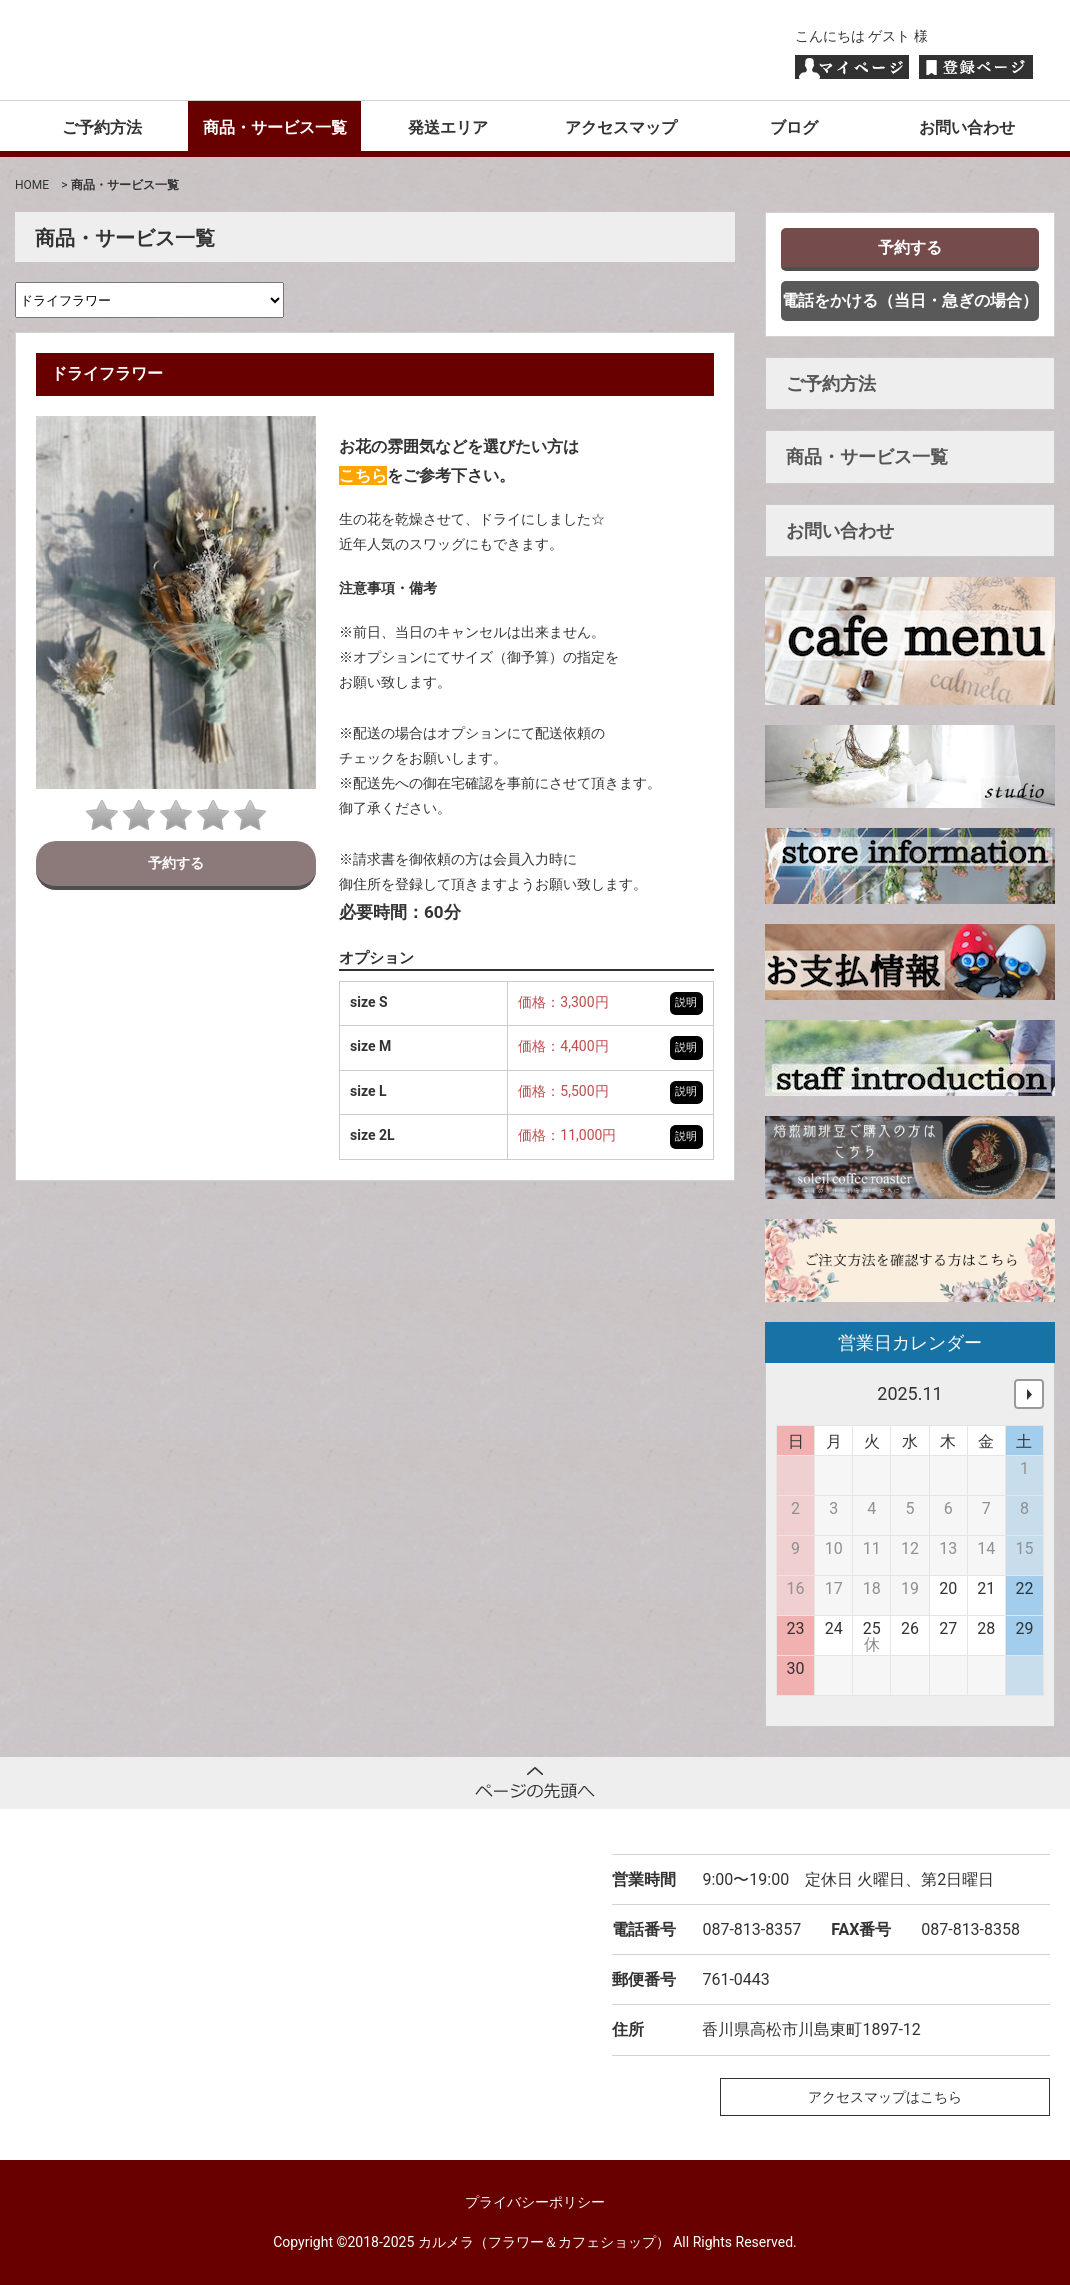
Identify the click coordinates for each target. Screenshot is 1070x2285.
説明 (686, 1002)
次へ (1029, 1394)
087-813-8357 (751, 1929)
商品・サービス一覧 (275, 127)
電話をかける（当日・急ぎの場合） (910, 300)
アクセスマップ (621, 127)
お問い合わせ (967, 127)
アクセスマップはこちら (885, 2097)
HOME (32, 185)
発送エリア (448, 127)
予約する (176, 863)
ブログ (794, 127)
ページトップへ (535, 1783)
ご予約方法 (102, 127)
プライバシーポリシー (535, 2202)
